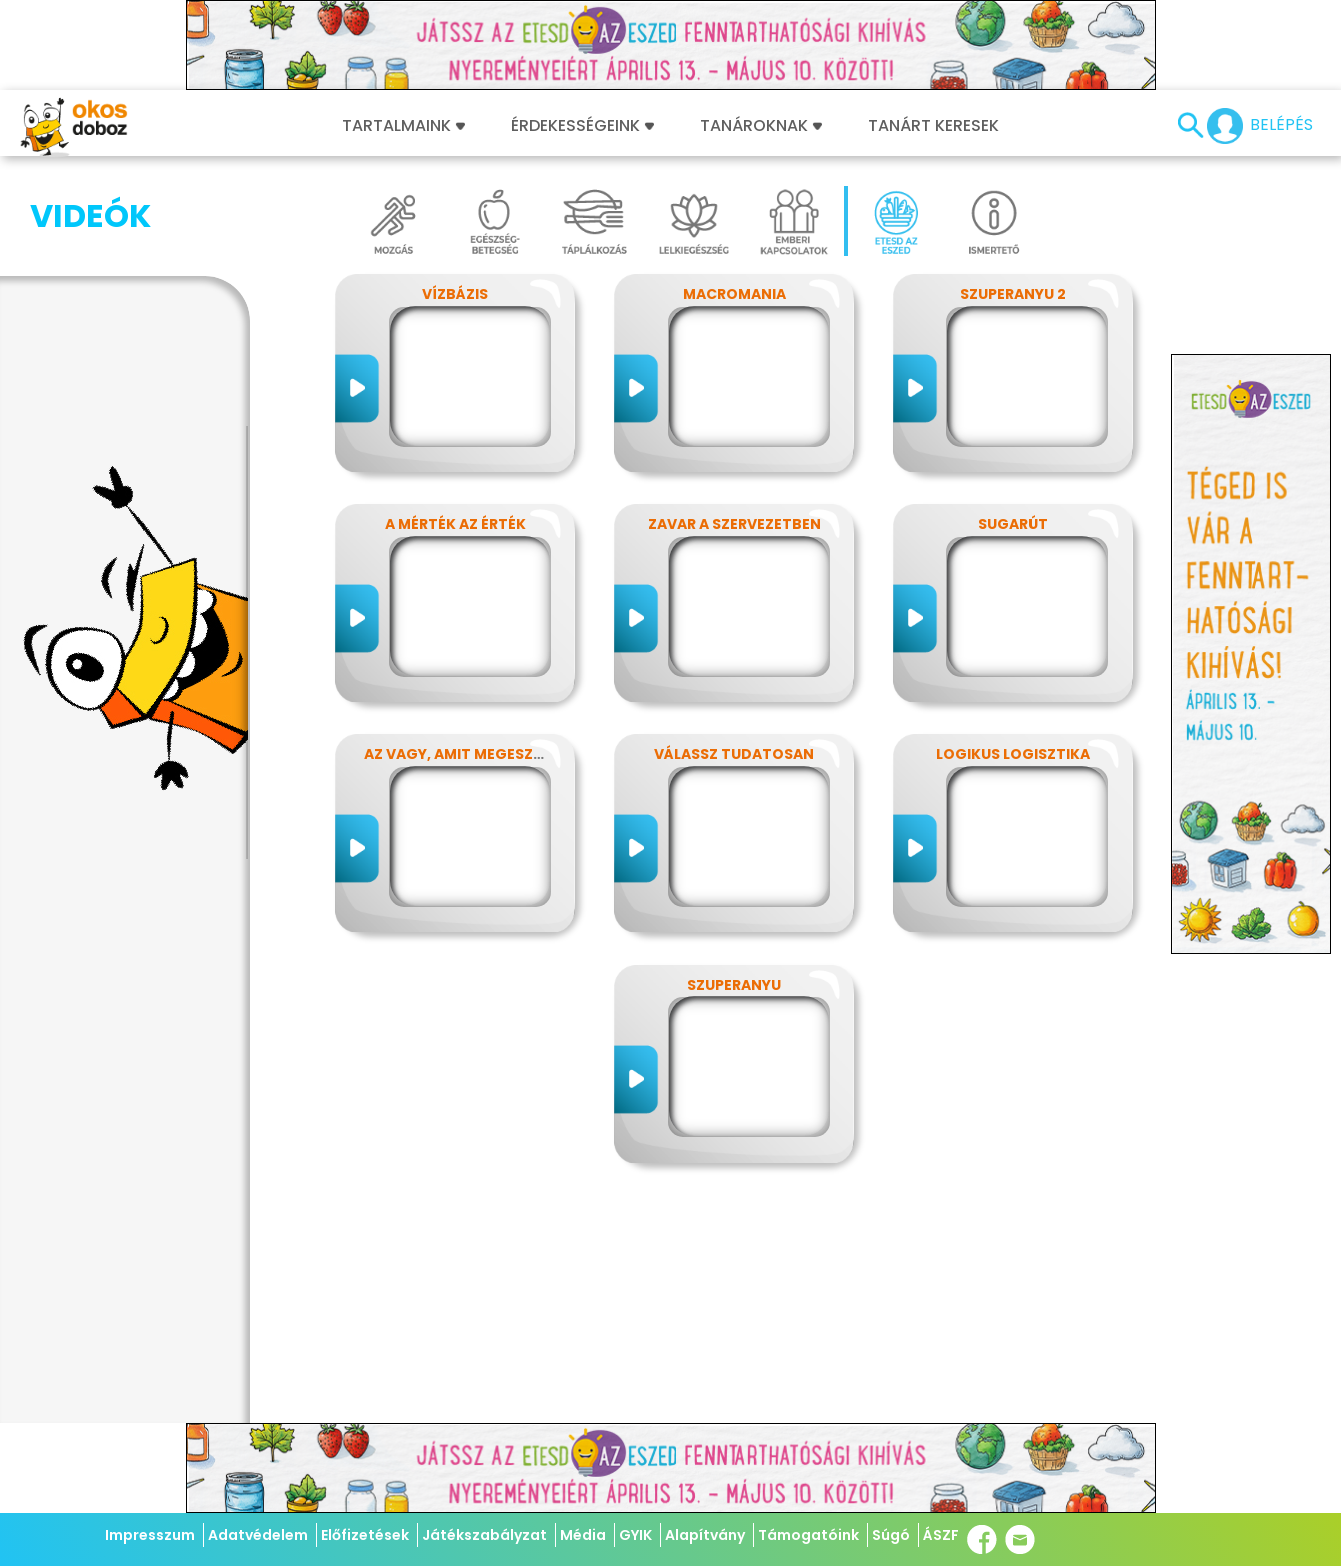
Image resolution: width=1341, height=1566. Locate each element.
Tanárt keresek (933, 126)
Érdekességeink (582, 126)
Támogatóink (808, 1535)
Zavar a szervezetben (734, 524)
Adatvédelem (258, 1535)
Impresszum (150, 1535)
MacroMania (734, 294)
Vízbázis (455, 294)
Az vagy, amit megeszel (456, 754)
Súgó (891, 1535)
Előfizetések (365, 1535)
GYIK (635, 1535)
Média (583, 1535)
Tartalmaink (403, 126)
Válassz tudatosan (734, 754)
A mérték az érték (455, 524)
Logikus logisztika (1013, 754)
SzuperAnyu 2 (1013, 294)
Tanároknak (761, 126)
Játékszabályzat (484, 1535)
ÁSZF (941, 1535)
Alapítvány (705, 1535)
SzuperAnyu (734, 985)
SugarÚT (1013, 524)
